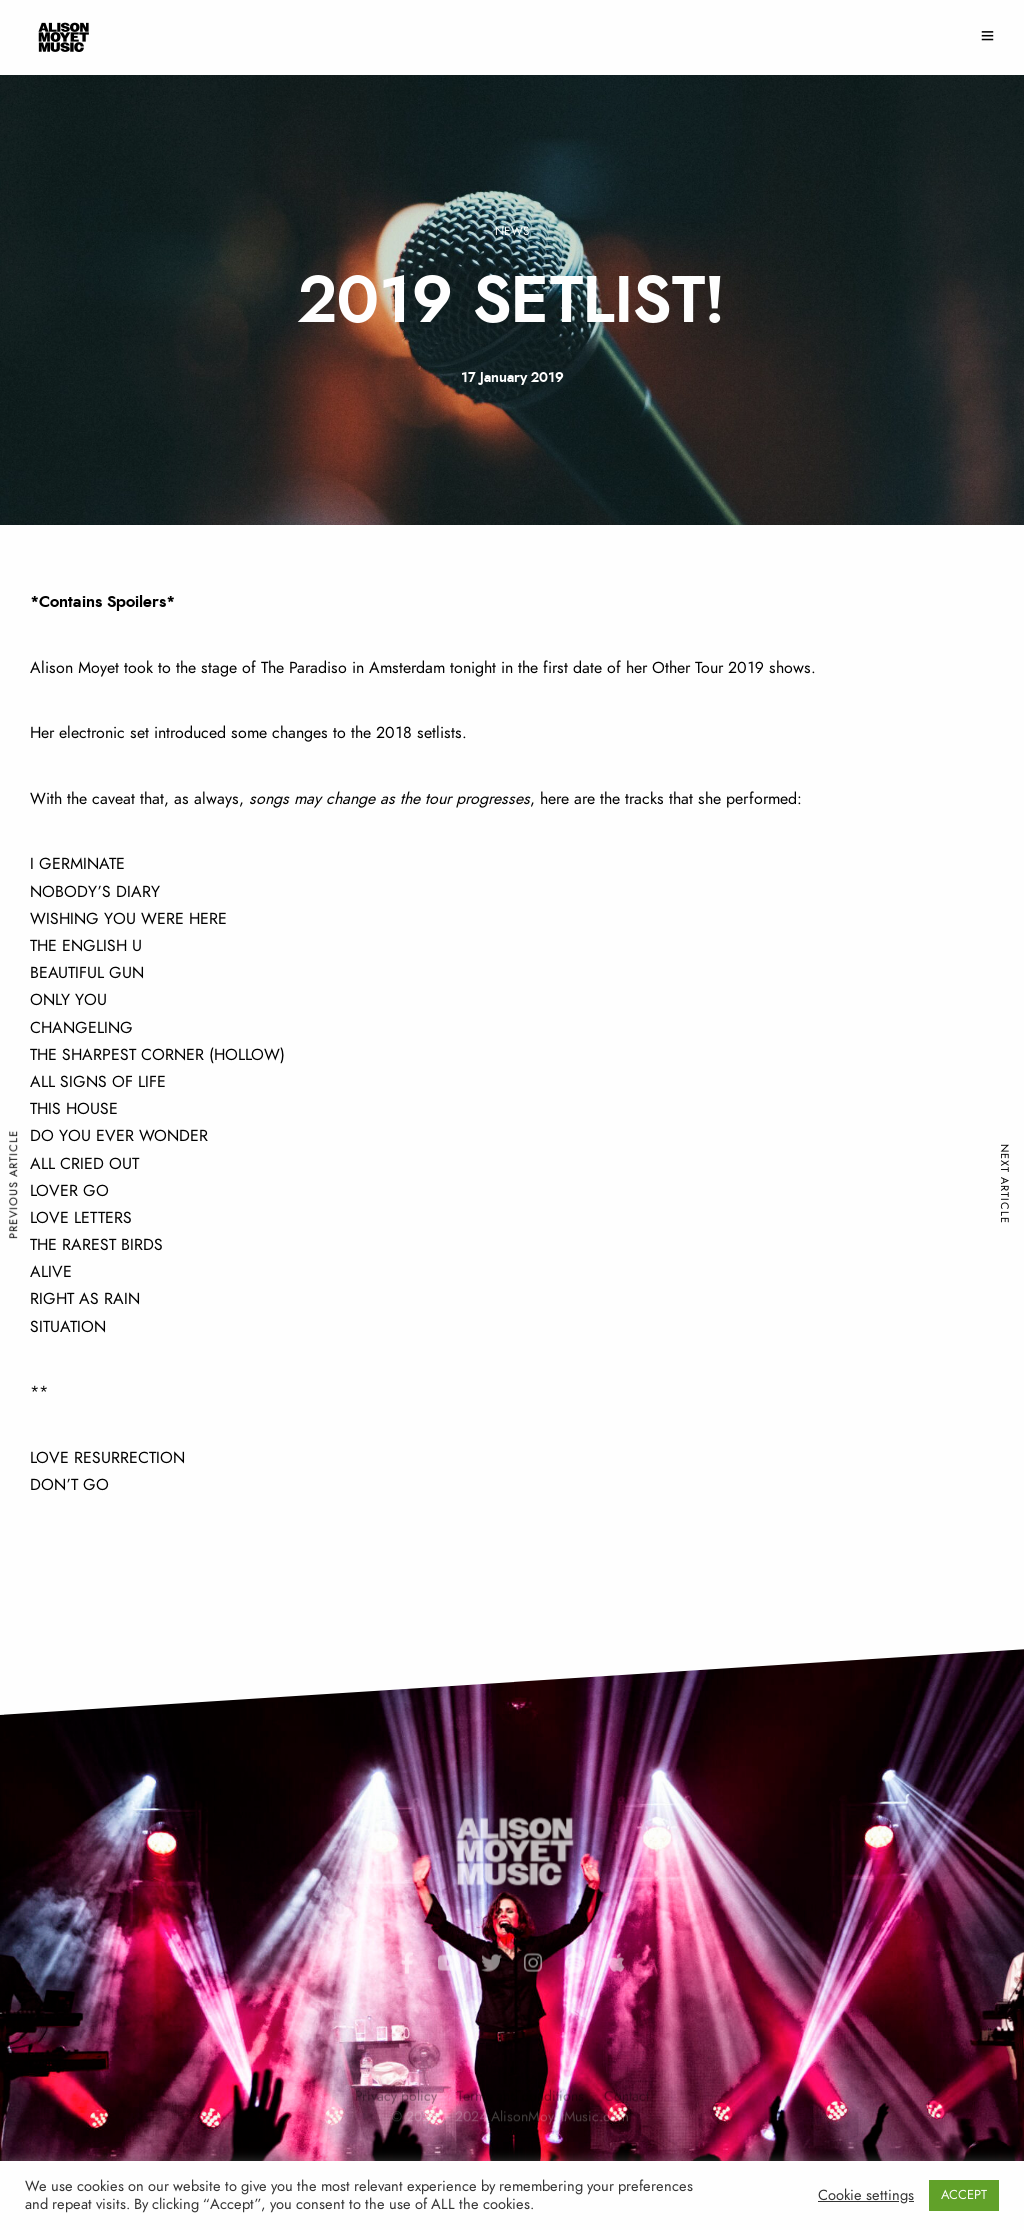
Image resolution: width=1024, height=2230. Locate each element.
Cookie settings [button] (866, 2195)
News (512, 231)
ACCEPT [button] (964, 2195)
